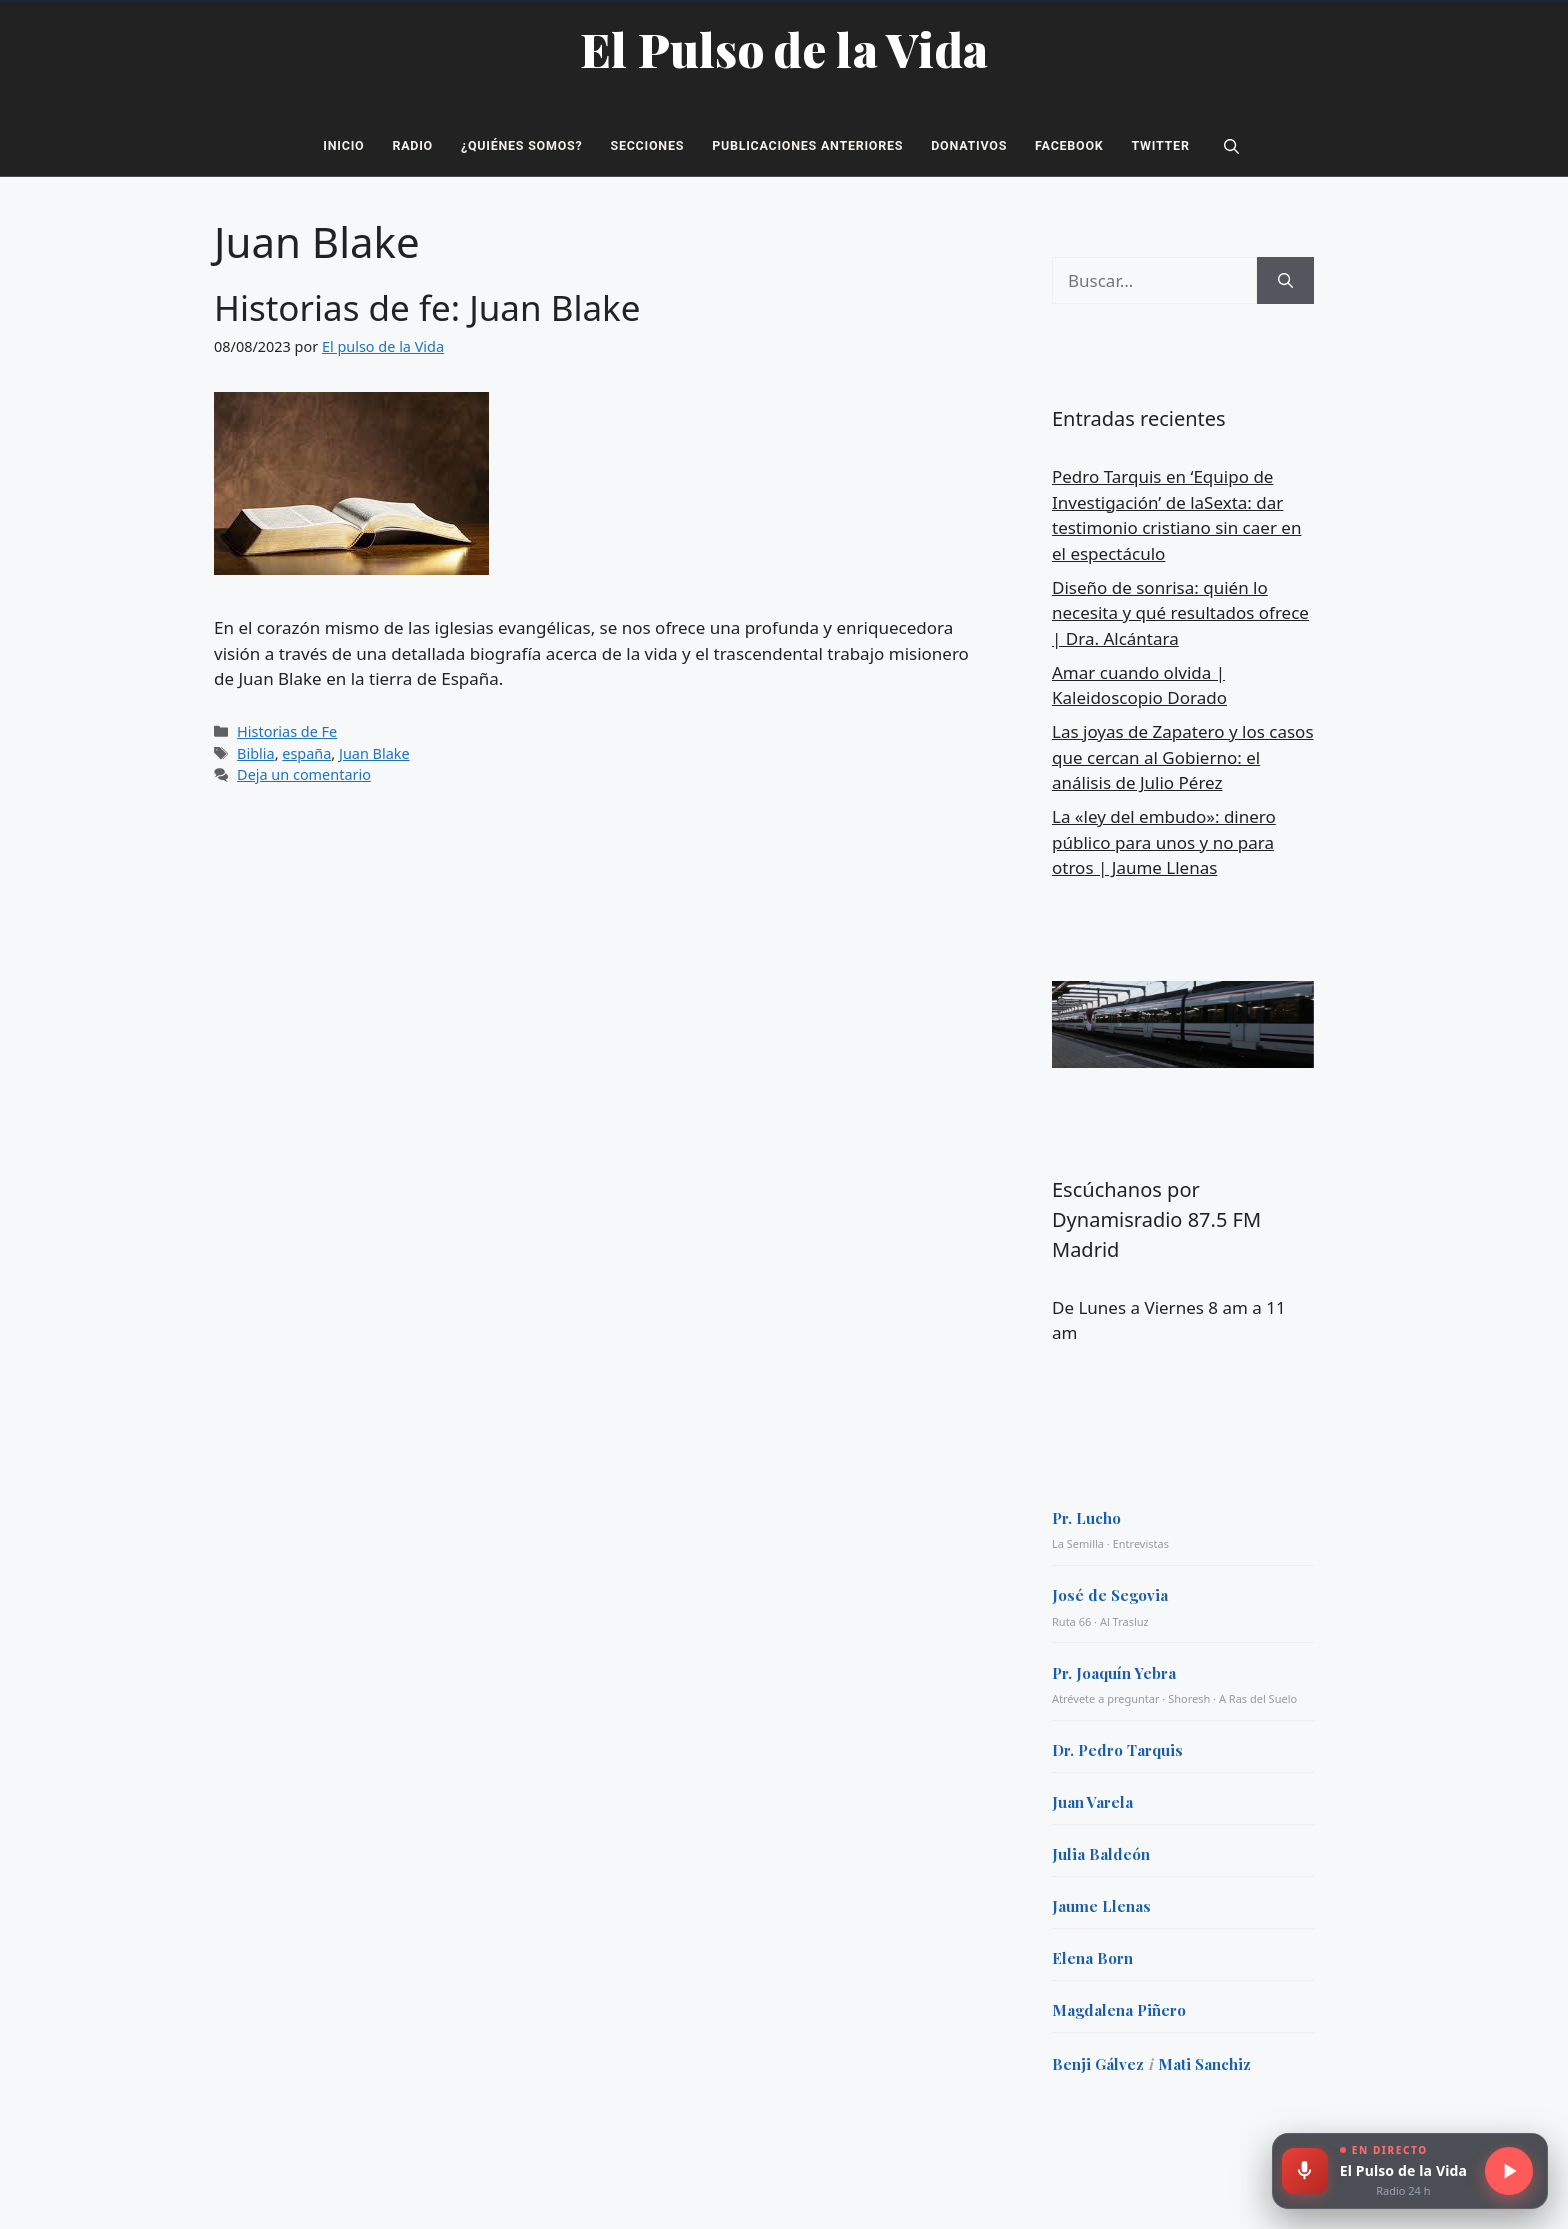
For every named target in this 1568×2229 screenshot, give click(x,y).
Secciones (647, 145)
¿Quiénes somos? (521, 145)
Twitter (1161, 145)
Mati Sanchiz (1204, 2064)
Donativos (969, 145)
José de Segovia (1110, 1595)
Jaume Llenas (1101, 1906)
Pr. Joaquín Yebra (1114, 1673)
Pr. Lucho (1086, 1518)
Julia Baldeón (1101, 1854)
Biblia (256, 753)
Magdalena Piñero (1119, 2010)
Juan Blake (374, 753)
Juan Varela (1092, 1802)
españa (306, 753)
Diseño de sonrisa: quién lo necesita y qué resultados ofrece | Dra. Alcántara (1180, 613)
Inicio (343, 145)
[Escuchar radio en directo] (1509, 2171)
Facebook (1069, 145)
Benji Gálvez (1098, 2064)
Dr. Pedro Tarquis (1117, 1750)
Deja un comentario (304, 774)
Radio (412, 145)
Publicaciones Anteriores (807, 145)
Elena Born (1092, 1958)
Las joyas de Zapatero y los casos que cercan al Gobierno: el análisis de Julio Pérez (1183, 757)
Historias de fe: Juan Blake (427, 307)
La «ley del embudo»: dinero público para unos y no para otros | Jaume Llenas (1164, 842)
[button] (1231, 146)
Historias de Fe (287, 731)
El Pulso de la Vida (784, 49)
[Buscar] (1285, 281)
